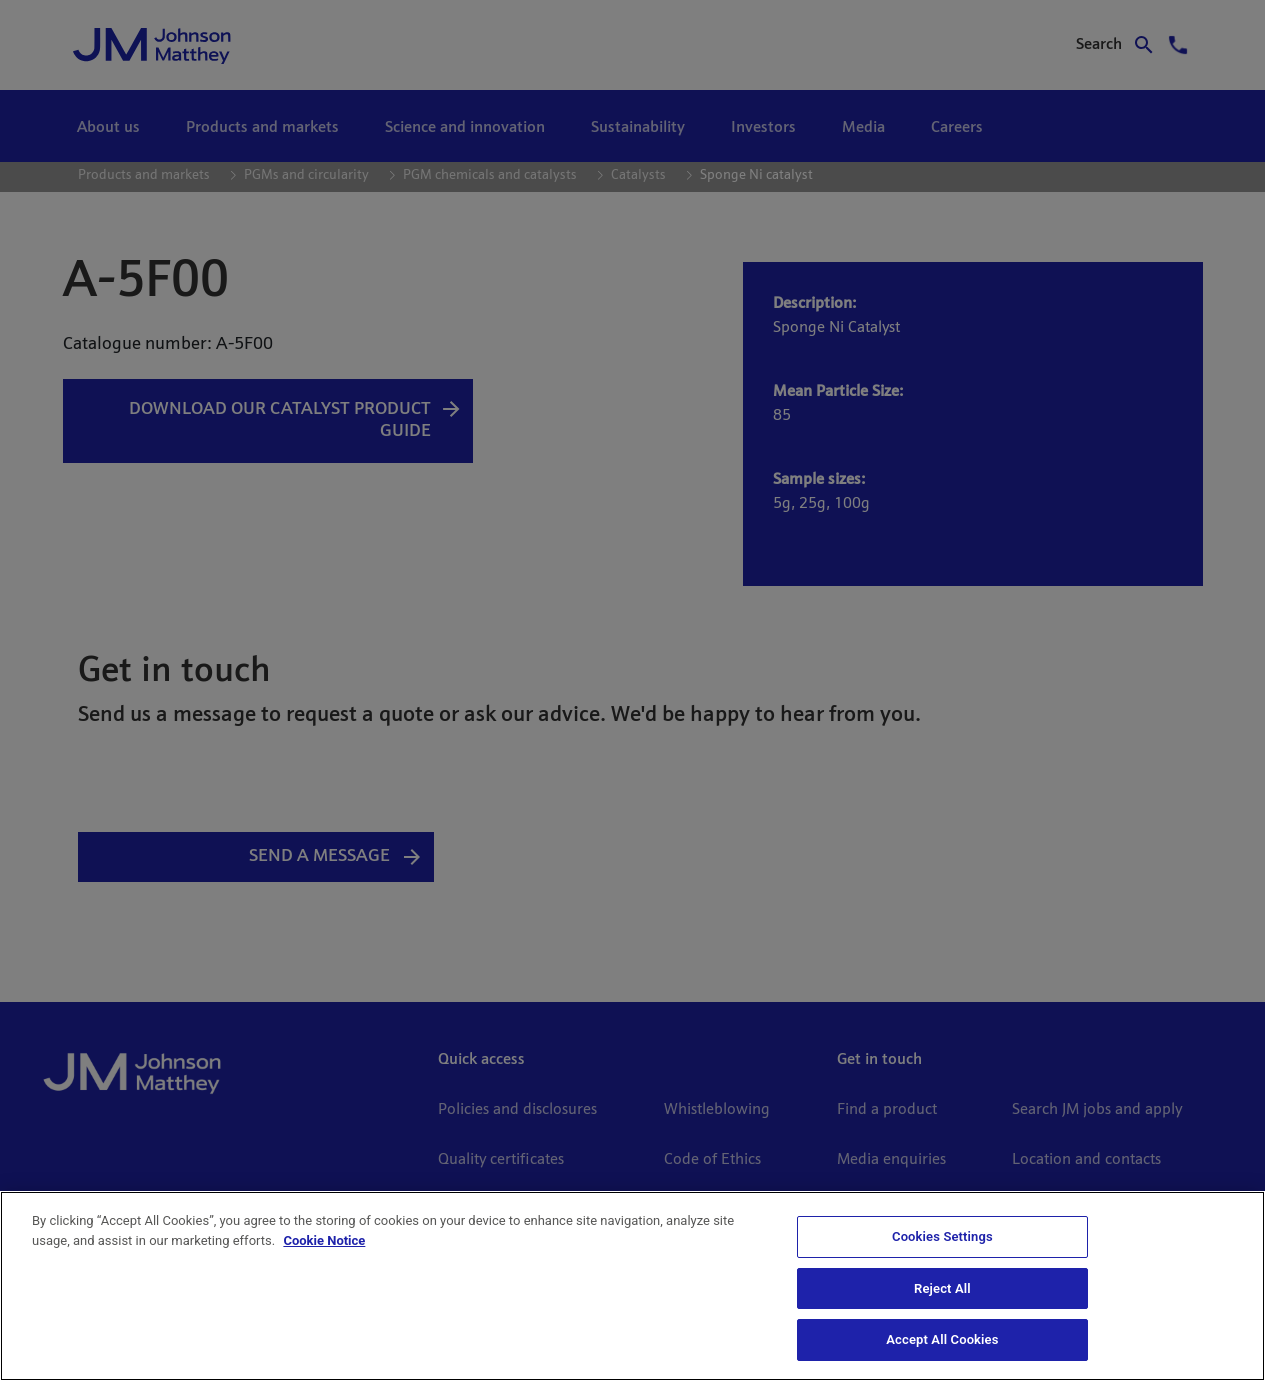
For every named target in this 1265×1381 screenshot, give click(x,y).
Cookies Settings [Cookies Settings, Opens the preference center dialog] (942, 1236)
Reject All (942, 1288)
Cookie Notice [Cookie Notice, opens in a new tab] (324, 1240)
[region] (632, 1286)
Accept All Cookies (942, 1339)
